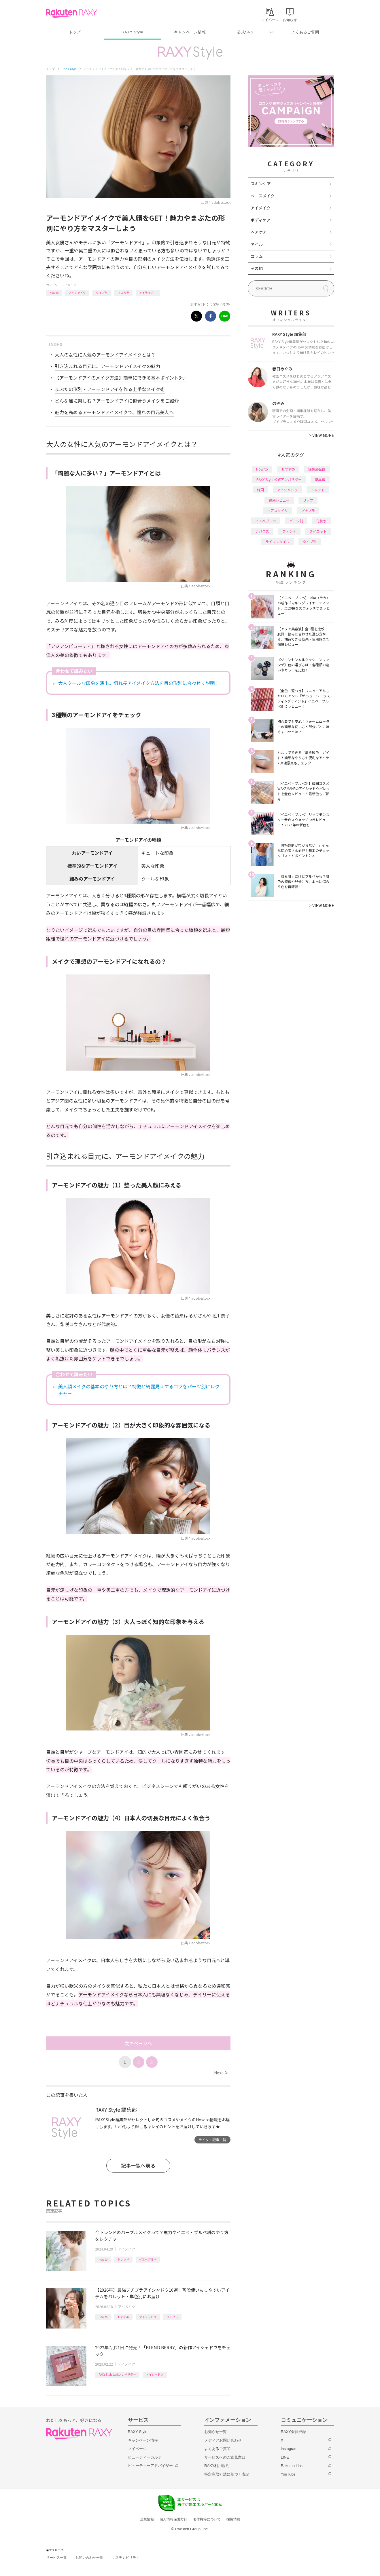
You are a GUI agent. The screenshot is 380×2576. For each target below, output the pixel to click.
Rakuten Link (292, 2465)
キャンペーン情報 (190, 32)
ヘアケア (259, 232)
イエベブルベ (147, 2259)
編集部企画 (317, 469)
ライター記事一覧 (212, 2139)
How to (54, 292)
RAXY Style (132, 32)
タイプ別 (101, 292)
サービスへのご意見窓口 (224, 2457)
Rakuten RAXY (71, 13)
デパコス (262, 531)
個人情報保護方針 (173, 2519)
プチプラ (172, 2317)
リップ (308, 500)
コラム (257, 256)
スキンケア (261, 183)
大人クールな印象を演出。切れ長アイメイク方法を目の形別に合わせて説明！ (138, 682)
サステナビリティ (125, 2558)
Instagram (289, 2448)
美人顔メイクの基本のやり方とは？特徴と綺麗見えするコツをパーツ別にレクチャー (139, 1390)
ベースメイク (263, 196)
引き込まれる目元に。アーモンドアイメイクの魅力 (107, 366)
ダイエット (318, 531)
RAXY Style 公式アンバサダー (117, 2374)
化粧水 (321, 520)
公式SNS (245, 32)
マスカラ (123, 292)
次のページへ (138, 2043)
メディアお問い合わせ (223, 2440)
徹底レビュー (279, 500)
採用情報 (233, 2519)
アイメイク (69, 285)
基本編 (320, 479)
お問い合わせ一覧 (89, 2558)
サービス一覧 (56, 2558)
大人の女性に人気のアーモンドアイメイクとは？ (105, 354)
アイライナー (147, 292)
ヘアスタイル (277, 510)
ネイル (257, 244)
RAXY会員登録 (293, 2432)
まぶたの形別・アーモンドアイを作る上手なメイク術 (110, 389)
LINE (285, 2457)
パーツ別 (296, 520)
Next (220, 2073)
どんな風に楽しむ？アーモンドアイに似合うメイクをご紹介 (117, 400)
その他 (257, 268)
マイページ (137, 2448)
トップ (75, 32)
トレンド (123, 2259)
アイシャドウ (77, 292)
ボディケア (261, 220)
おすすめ (123, 2317)
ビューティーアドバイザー (150, 2465)
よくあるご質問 (305, 32)
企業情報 (147, 2519)
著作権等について (207, 2519)
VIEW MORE (321, 435)
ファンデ (289, 531)
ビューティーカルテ (145, 2457)
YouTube (288, 2474)
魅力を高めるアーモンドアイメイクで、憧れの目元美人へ (114, 412)
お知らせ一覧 (215, 2432)
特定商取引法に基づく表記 (226, 2474)
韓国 (260, 489)
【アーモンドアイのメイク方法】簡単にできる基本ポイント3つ (120, 377)
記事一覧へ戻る (138, 2165)
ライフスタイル (277, 541)
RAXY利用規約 (216, 2465)
